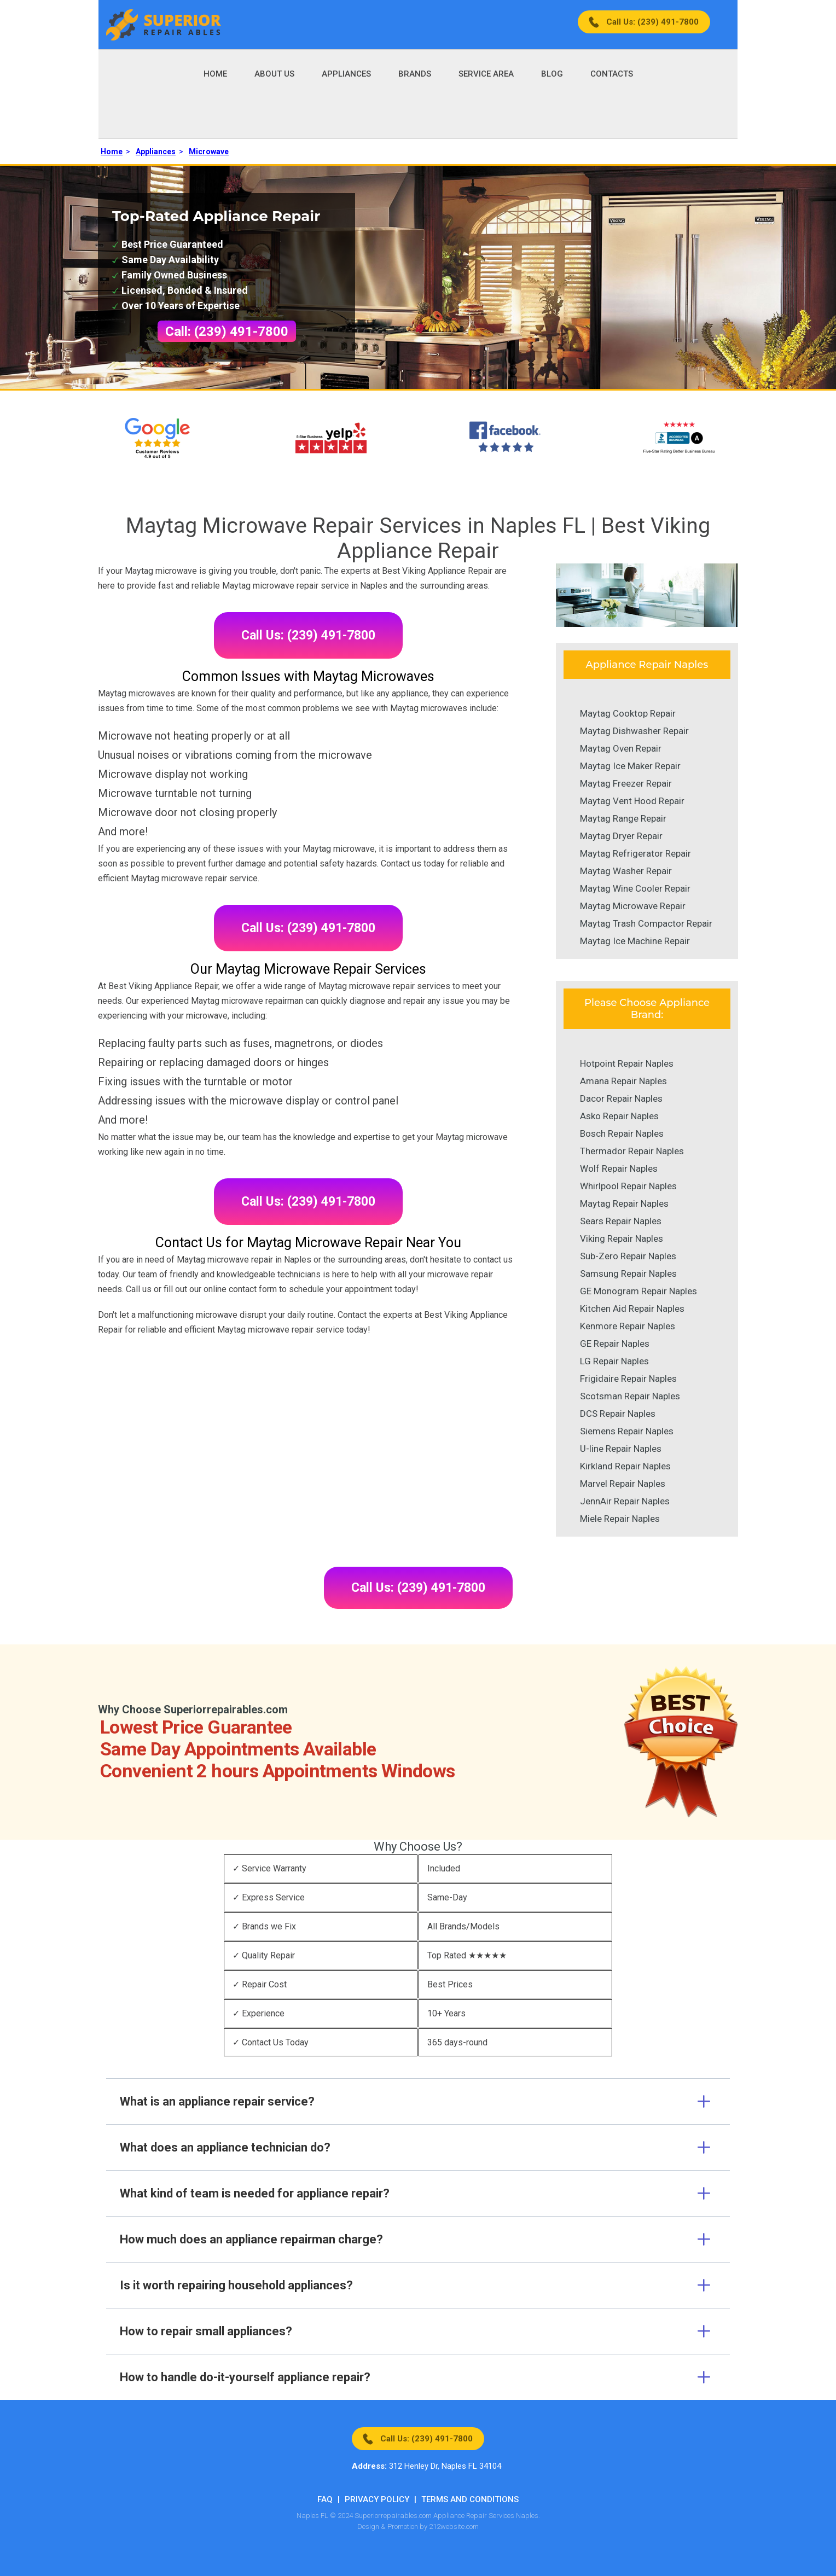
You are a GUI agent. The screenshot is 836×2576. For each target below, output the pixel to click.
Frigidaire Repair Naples (628, 1378)
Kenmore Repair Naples (627, 1326)
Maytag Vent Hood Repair (632, 800)
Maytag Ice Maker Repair (630, 765)
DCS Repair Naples (617, 1413)
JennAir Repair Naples (625, 1501)
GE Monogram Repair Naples (638, 1291)
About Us (274, 74)
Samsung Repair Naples (628, 1273)
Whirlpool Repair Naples (628, 1186)
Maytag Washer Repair (626, 870)
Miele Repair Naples (620, 1518)
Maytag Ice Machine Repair (635, 940)
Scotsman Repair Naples (630, 1396)
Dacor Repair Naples (621, 1098)
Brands (414, 74)
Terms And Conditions (470, 2499)
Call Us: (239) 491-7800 (652, 22)
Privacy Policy (377, 2499)
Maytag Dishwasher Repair (634, 730)
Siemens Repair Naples (627, 1431)
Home (215, 74)
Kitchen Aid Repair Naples (632, 1308)
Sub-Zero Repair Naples (628, 1256)
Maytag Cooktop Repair (628, 713)
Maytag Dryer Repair (621, 835)
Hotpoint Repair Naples (627, 1063)
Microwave (209, 151)
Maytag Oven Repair (620, 748)
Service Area (486, 74)
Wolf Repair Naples (619, 1168)
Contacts (611, 74)
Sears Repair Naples (620, 1221)
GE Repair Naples (614, 1343)
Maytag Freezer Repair (626, 783)
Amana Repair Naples (623, 1080)
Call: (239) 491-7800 (226, 331)
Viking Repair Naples (621, 1238)
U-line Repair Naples (620, 1448)
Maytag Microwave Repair (633, 905)
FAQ (325, 2499)
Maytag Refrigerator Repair (635, 853)
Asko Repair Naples (619, 1115)
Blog (552, 74)
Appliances (346, 74)
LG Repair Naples (614, 1361)
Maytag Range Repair (623, 818)
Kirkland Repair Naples (625, 1466)
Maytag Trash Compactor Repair (646, 923)
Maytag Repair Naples (624, 1203)
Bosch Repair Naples (622, 1133)
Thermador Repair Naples (632, 1150)
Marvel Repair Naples (622, 1483)
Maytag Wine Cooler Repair (635, 888)
